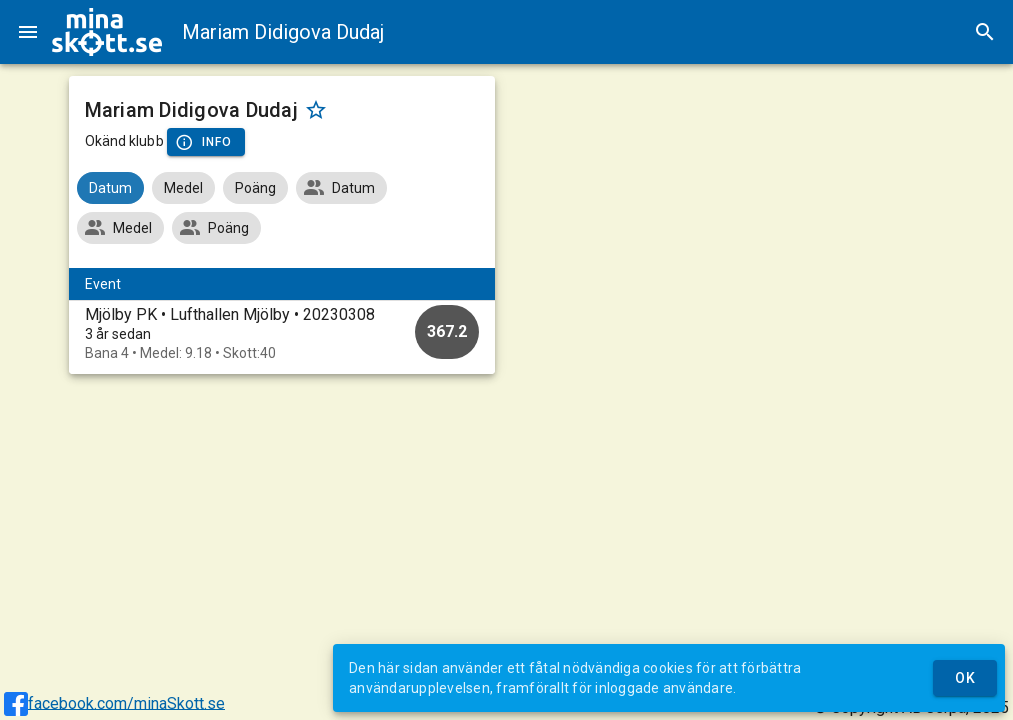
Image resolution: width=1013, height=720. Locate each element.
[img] (107, 32)
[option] (282, 333)
